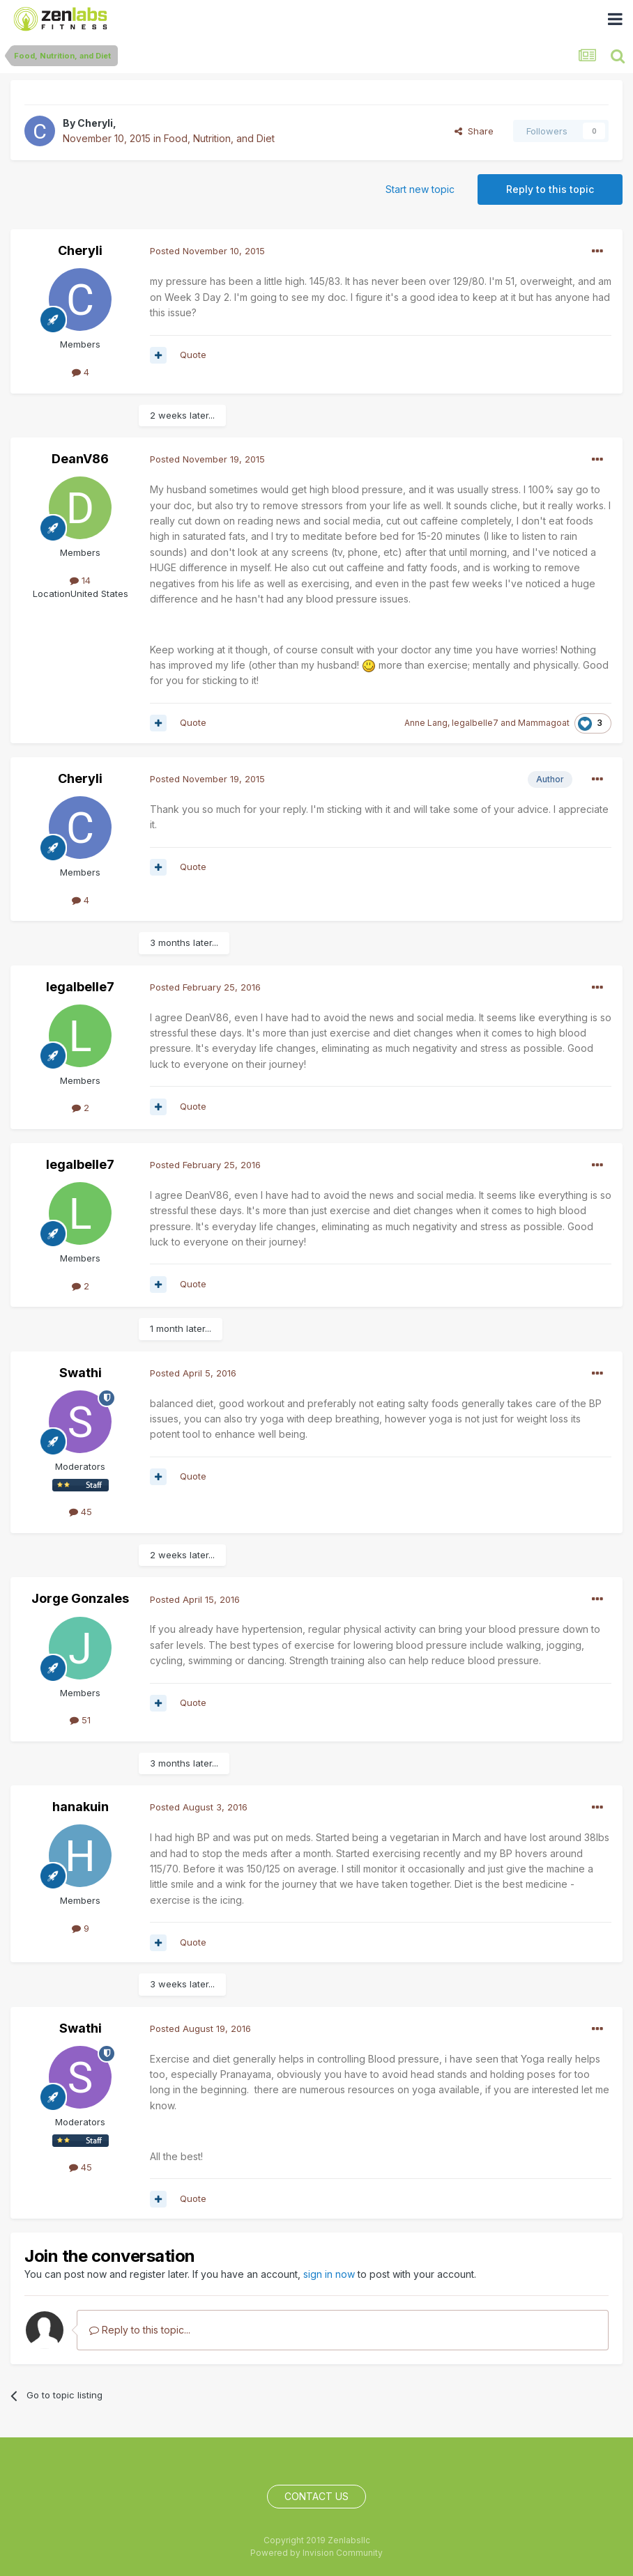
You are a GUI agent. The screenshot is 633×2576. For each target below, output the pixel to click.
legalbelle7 (475, 722)
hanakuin (80, 1806)
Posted (207, 250)
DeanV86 (80, 458)
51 (80, 1719)
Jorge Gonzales (80, 1598)
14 (80, 580)
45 (80, 1511)
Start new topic (420, 189)
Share (474, 131)
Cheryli (95, 123)
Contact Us (316, 2496)
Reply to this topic (550, 189)
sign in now (329, 2274)
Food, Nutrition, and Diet (219, 138)
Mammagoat (544, 722)
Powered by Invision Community (316, 2552)
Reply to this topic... (139, 2330)
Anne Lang (426, 722)
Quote (193, 354)
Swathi (80, 1372)
